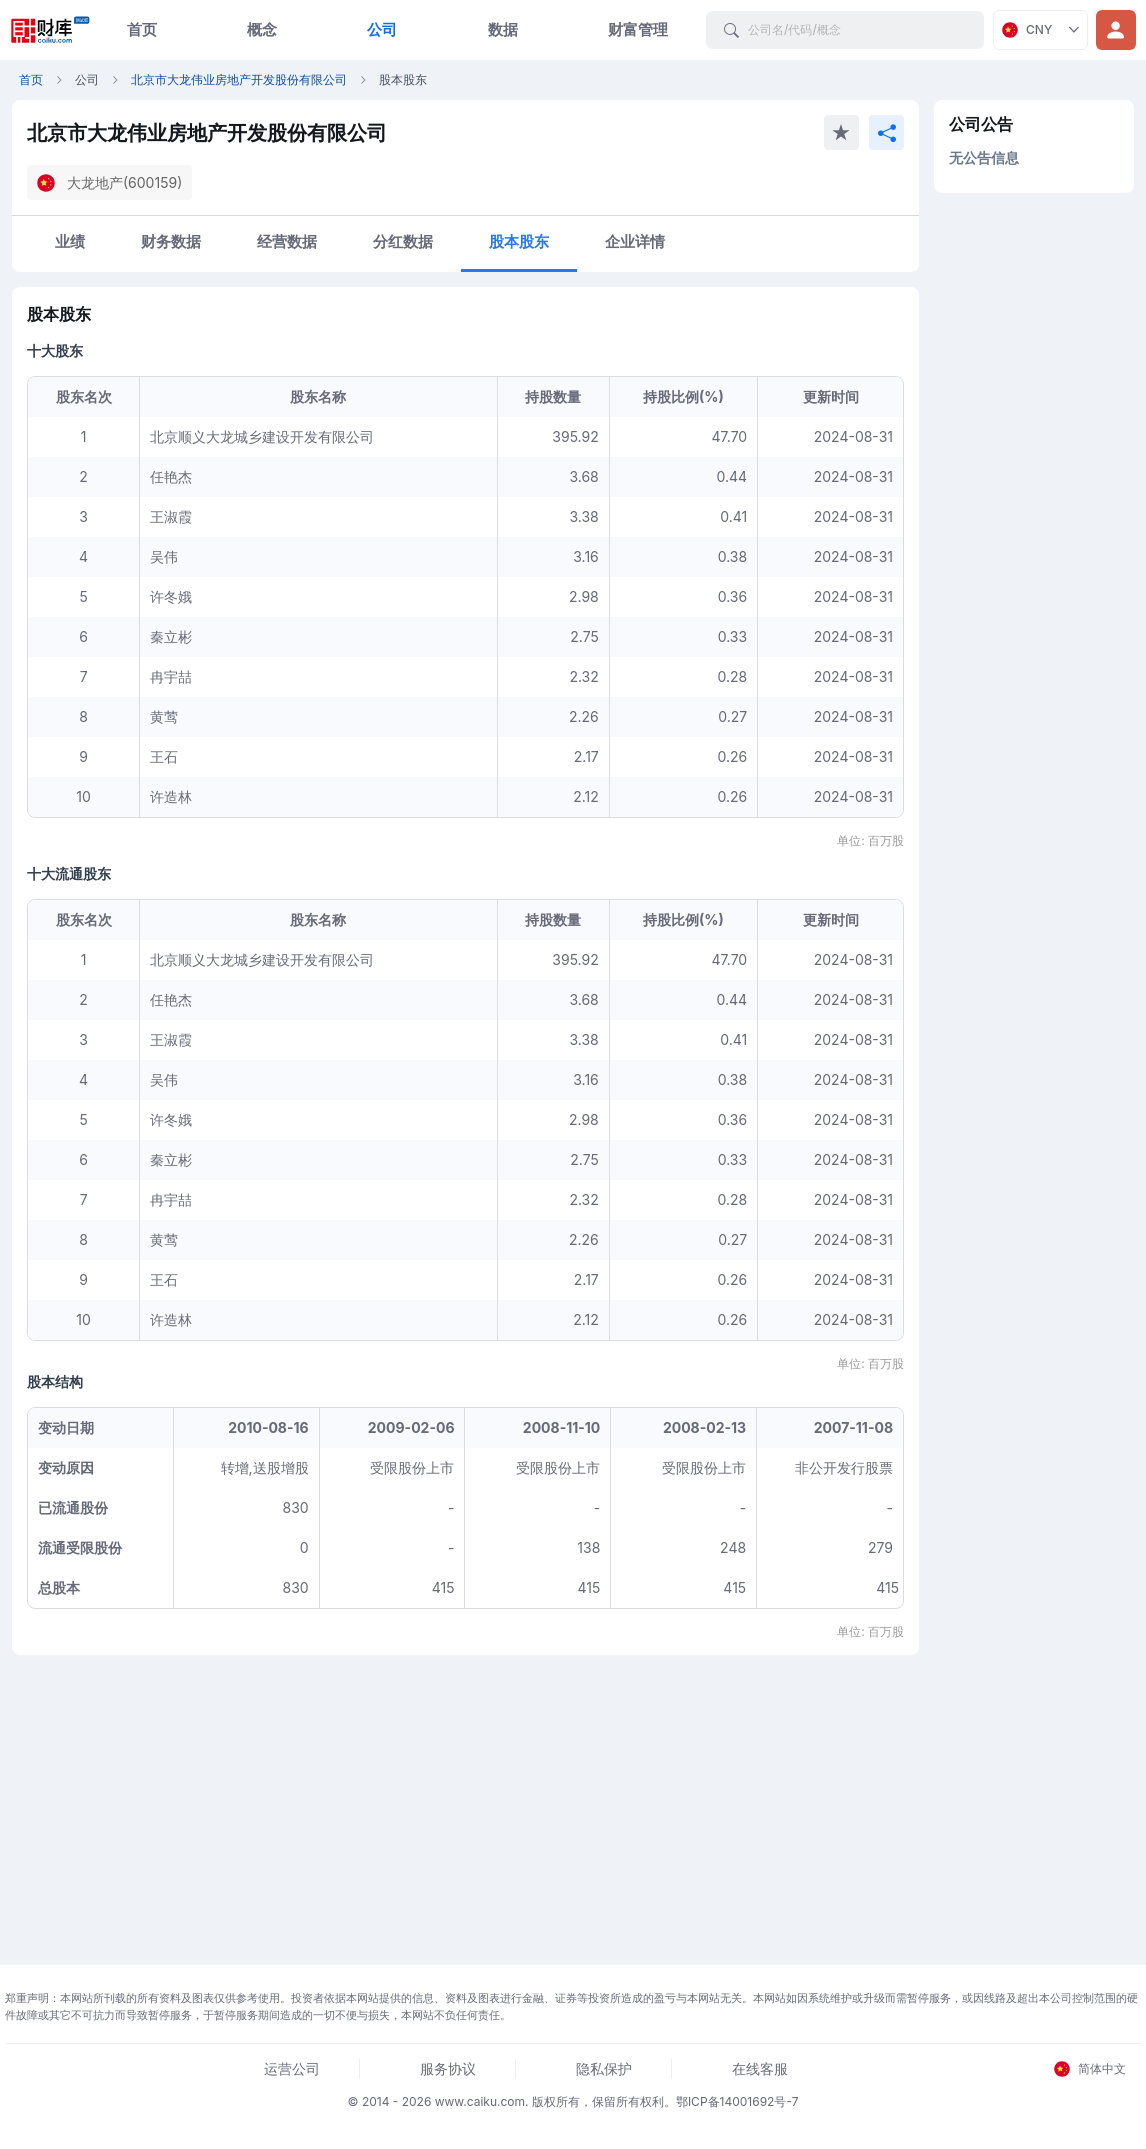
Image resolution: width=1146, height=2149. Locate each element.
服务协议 (448, 2068)
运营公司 (292, 2068)
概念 (262, 29)
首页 (142, 29)
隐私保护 (604, 2068)
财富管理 (638, 29)
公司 (382, 29)
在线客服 (760, 2068)
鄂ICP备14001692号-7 (737, 2101)
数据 (503, 29)
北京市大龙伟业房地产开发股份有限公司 (239, 79)
